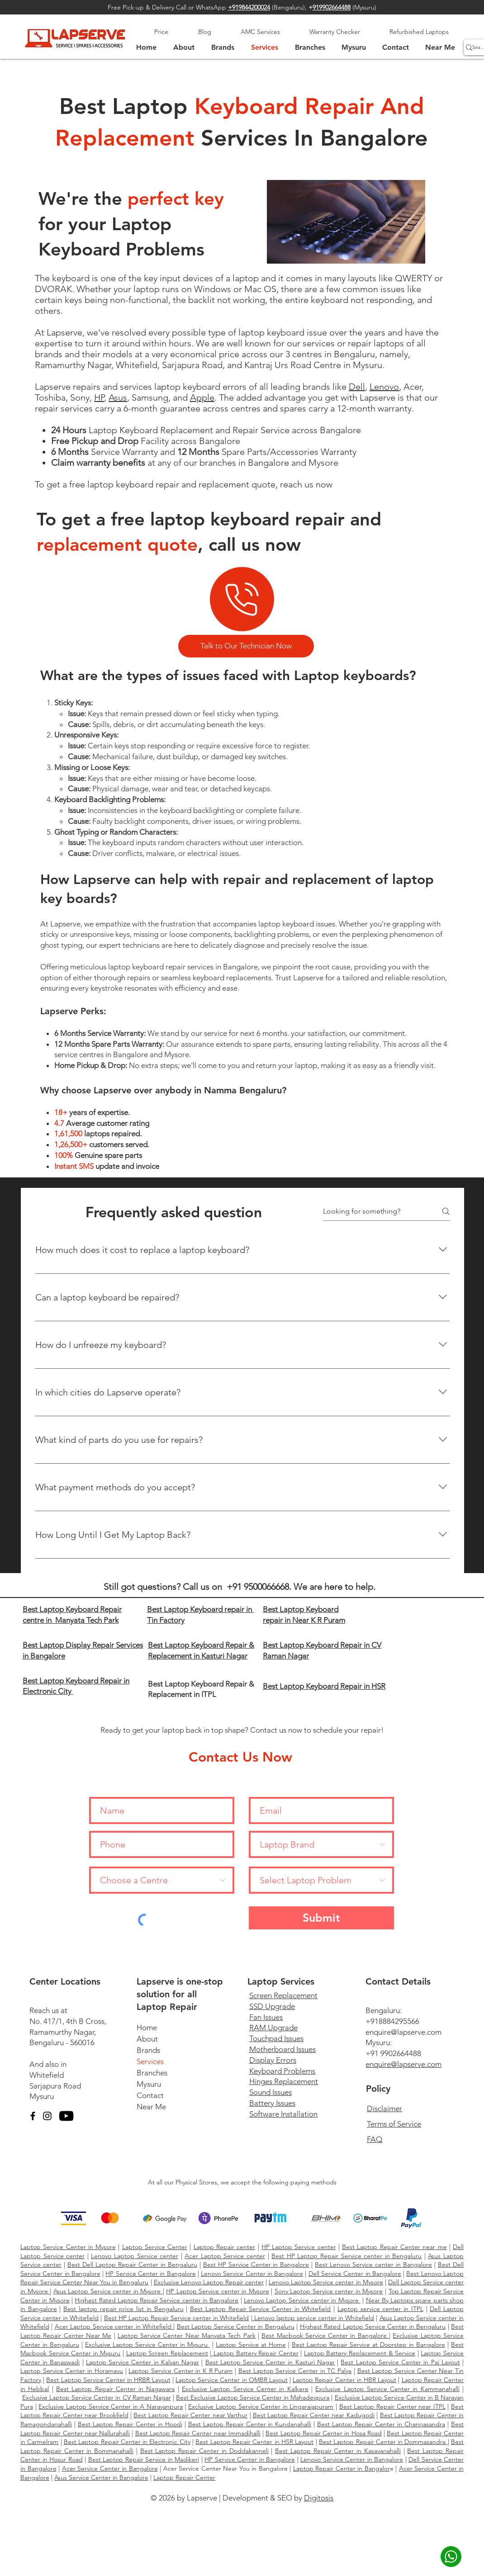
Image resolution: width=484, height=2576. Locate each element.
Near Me (151, 2106)
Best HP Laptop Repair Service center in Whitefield (176, 2318)
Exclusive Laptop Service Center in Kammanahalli (387, 2389)
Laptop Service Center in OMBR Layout (232, 2380)
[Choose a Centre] (161, 1880)
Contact (150, 2095)
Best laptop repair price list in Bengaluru (123, 2309)
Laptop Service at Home (251, 2344)
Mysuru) (365, 7)
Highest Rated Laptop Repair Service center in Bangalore (156, 2300)
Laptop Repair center (225, 2247)
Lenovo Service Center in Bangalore (252, 2273)
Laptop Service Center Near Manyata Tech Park (187, 2335)
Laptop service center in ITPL (380, 2309)
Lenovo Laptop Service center (134, 2256)
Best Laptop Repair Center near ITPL (392, 2406)
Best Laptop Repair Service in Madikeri (143, 2459)
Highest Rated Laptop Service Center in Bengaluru (373, 2326)
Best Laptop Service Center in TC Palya (294, 2371)
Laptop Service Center (155, 2247)
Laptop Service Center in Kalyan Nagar (142, 2362)
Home (147, 2027)
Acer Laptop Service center (225, 2256)
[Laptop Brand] (321, 1844)
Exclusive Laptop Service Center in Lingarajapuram (260, 2406)
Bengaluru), (293, 7)
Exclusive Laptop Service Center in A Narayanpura (110, 2406)
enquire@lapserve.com (403, 2032)
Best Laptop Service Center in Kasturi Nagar (270, 2362)
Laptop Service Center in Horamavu (71, 2371)
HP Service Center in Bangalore (150, 2273)
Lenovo (384, 386)
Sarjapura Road (55, 2085)
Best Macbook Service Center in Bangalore (325, 2335)
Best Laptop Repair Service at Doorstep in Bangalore (368, 2344)
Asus (118, 397)
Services (150, 2061)
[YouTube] (66, 2116)
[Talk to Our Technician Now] (246, 646)
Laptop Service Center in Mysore (68, 2247)
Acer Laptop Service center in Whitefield (114, 2326)
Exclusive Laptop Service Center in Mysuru (147, 2344)
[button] (353, 47)
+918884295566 (392, 2021)
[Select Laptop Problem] (321, 1880)
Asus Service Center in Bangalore (101, 2477)
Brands (148, 2050)
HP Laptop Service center (298, 2247)
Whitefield (46, 2075)
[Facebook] (32, 2116)
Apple (202, 397)
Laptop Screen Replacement (167, 2353)
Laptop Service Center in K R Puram (180, 2371)
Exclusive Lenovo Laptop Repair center (209, 2282)
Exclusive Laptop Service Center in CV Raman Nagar (96, 2397)
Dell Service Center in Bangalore (354, 2273)
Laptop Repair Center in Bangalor (341, 2468)
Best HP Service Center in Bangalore (256, 2264)
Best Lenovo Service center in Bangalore (373, 2264)
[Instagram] (47, 2116)
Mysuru (41, 2096)
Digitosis (318, 2497)
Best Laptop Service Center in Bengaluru (235, 2326)
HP (99, 397)
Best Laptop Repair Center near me (394, 2247)
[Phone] (242, 599)
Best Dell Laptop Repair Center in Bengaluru (132, 2264)
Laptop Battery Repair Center (254, 2353)
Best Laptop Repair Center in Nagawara (115, 2389)
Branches (152, 2072)
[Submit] (321, 1917)
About (147, 2038)
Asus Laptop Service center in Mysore (108, 2291)
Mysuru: (378, 2042)
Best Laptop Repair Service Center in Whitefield (260, 2309)
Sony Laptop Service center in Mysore (329, 2291)
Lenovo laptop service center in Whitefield (313, 2318)
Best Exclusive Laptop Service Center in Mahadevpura (253, 2397)
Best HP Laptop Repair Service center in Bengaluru (346, 2256)
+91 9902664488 (393, 2053)
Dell (357, 386)
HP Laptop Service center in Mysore (217, 2291)
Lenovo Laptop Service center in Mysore (326, 2282)
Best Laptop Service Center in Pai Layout (400, 2362)
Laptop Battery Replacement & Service (359, 2353)
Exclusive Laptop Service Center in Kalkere (245, 2389)
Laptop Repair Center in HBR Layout (344, 2380)
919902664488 (332, 7)
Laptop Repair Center (184, 2477)
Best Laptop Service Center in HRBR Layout (108, 2380)
